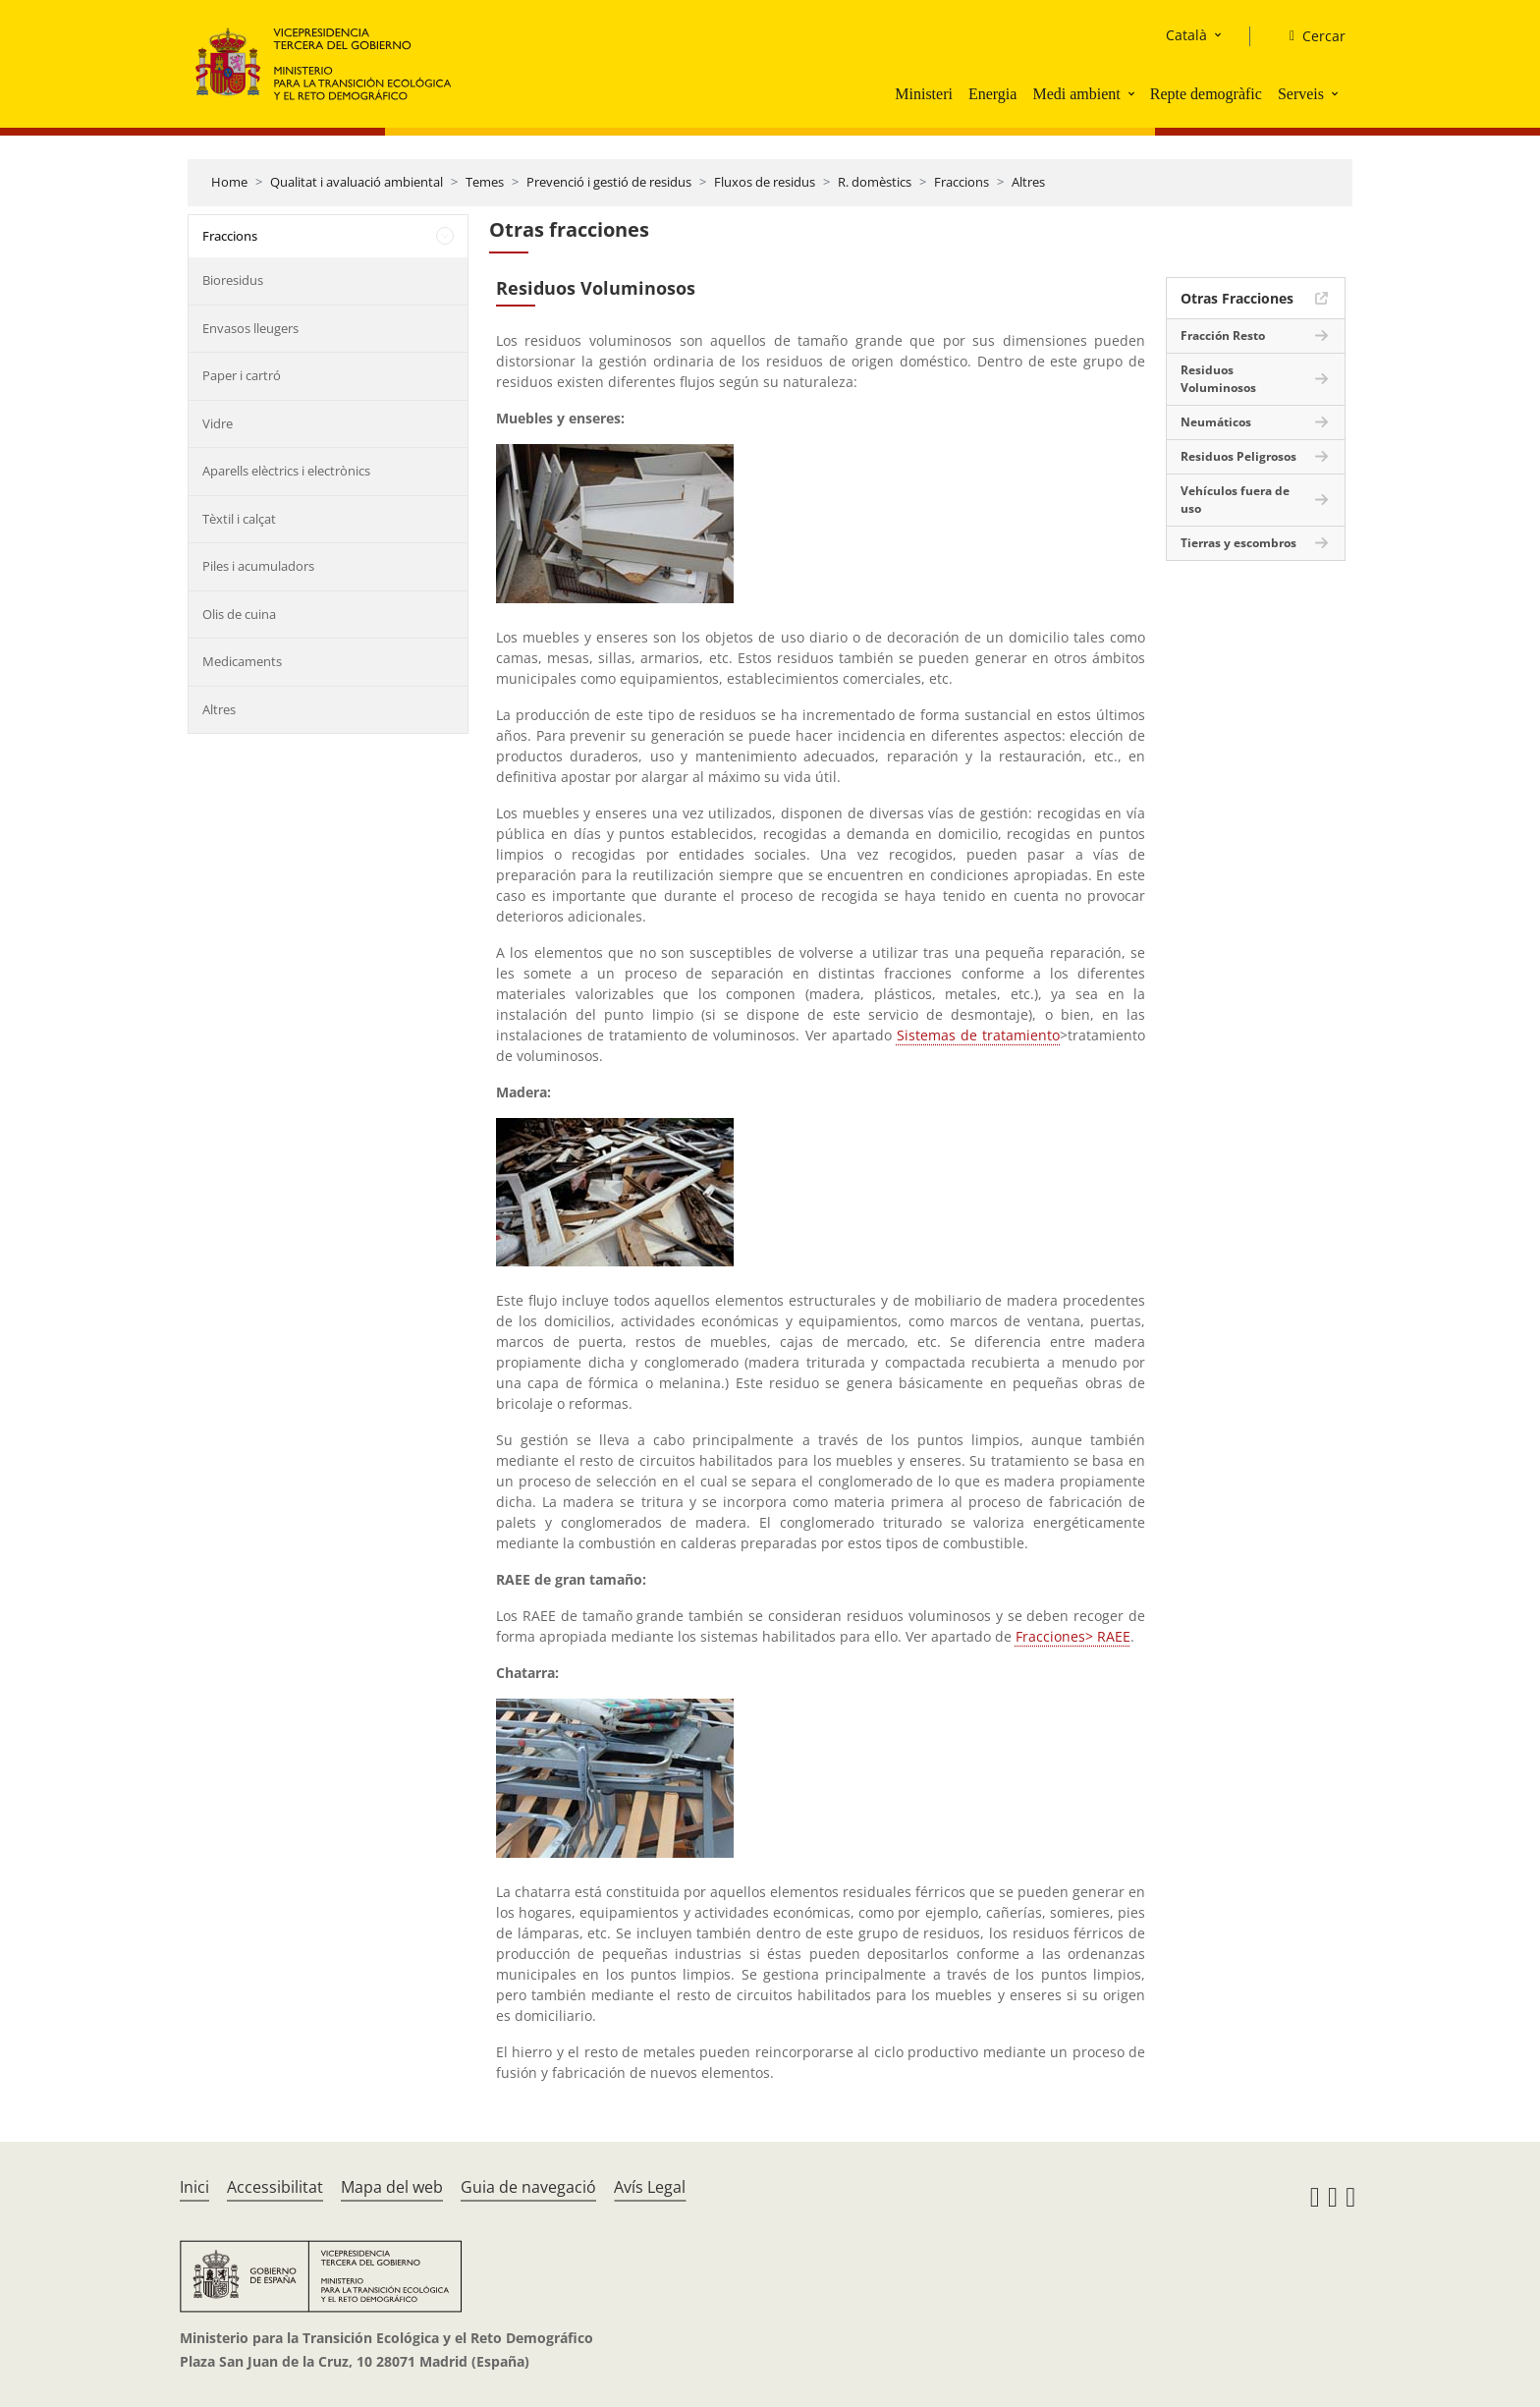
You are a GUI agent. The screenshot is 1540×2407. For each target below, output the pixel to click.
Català (1186, 35)
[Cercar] (1310, 36)
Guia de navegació (528, 2187)
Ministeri (924, 93)
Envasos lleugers (250, 328)
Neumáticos (1216, 422)
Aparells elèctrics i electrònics (286, 470)
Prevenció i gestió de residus (608, 182)
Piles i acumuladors (258, 566)
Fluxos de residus (764, 182)
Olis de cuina (239, 614)
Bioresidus (232, 280)
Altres (1028, 182)
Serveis (1301, 93)
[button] (1133, 93)
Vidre (217, 423)
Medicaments (242, 661)
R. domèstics (874, 182)
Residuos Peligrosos (1238, 456)
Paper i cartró (241, 375)
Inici (194, 2187)
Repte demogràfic (1206, 93)
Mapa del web (392, 2187)
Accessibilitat (275, 2187)
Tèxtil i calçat (239, 519)
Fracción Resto (1223, 335)
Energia (992, 93)
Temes (485, 182)
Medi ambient (1076, 93)
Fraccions (961, 182)
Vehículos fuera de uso (1235, 499)
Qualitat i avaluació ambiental (356, 182)
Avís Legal (650, 2187)
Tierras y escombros (1238, 542)
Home (229, 182)
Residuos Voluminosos (1218, 379)
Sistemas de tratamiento (978, 1035)
